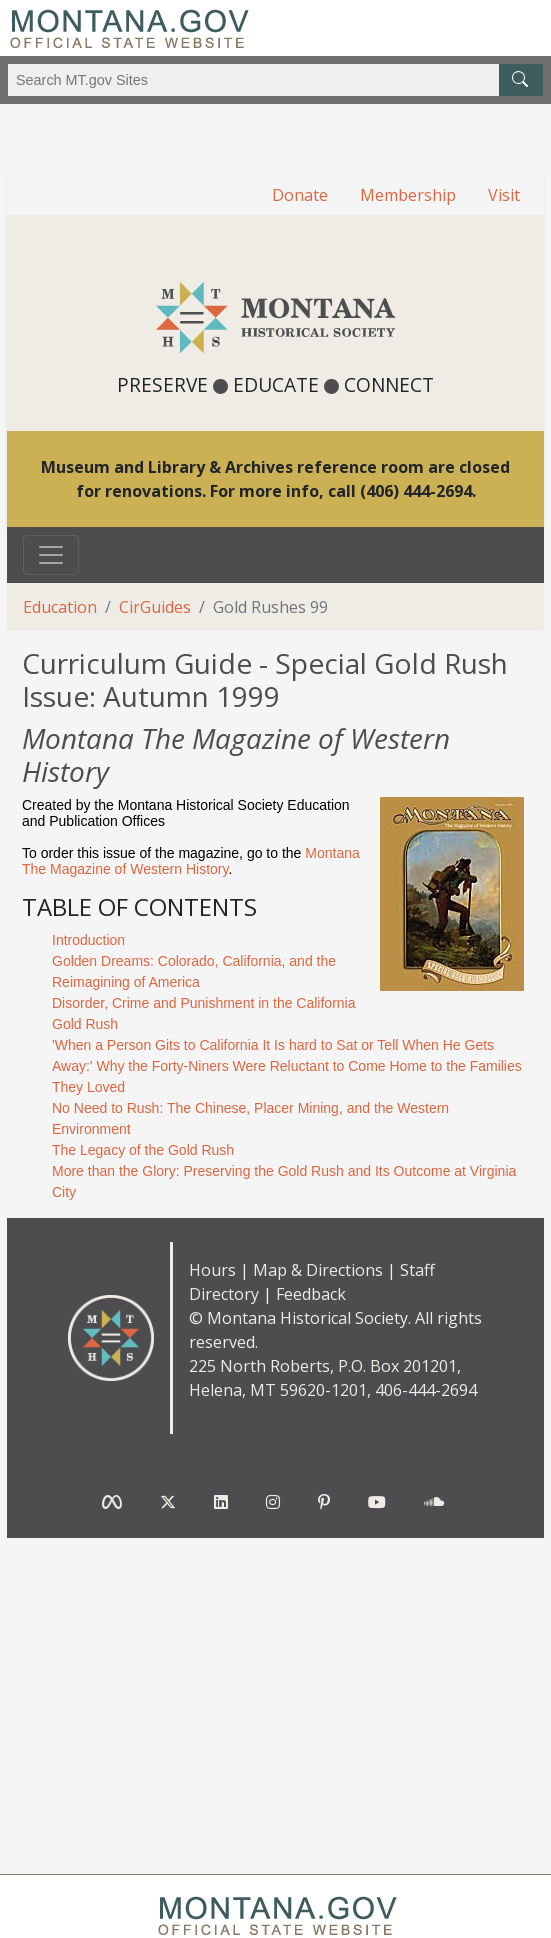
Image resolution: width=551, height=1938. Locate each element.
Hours (212, 1270)
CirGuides (155, 607)
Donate (300, 195)
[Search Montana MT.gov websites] (275, 80)
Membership (408, 195)
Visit (504, 195)
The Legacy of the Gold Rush (143, 1150)
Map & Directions (318, 1270)
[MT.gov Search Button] (521, 80)
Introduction (88, 940)
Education (60, 607)
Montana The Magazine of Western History (191, 861)
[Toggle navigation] (51, 555)
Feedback (311, 1294)
